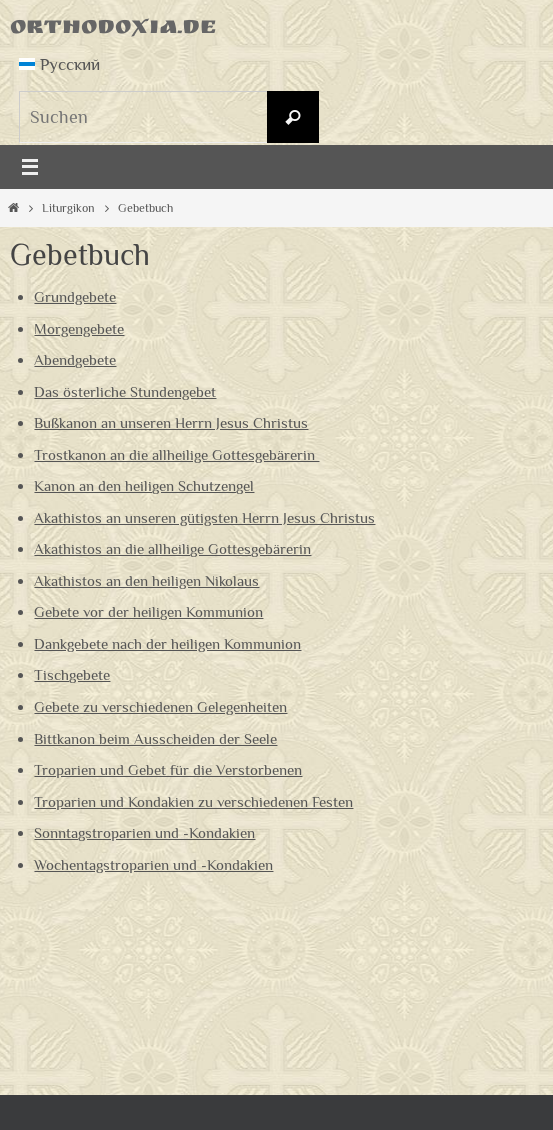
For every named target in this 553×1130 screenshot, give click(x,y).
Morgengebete (79, 328)
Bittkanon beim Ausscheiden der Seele (155, 738)
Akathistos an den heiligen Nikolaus (146, 580)
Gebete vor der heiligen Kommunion (148, 611)
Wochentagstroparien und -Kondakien (153, 864)
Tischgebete (72, 674)
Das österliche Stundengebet (125, 391)
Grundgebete (75, 296)
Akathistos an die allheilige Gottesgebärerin (172, 548)
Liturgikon (68, 208)
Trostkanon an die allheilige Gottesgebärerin (176, 454)
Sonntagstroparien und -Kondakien (144, 832)
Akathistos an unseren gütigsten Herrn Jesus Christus (204, 517)
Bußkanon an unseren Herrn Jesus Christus (171, 422)
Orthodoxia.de (113, 29)
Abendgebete (75, 359)
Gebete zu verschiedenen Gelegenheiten (160, 706)
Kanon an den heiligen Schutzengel (144, 485)
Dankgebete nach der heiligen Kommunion (167, 643)
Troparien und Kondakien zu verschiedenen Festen (193, 801)
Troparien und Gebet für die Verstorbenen (168, 769)
